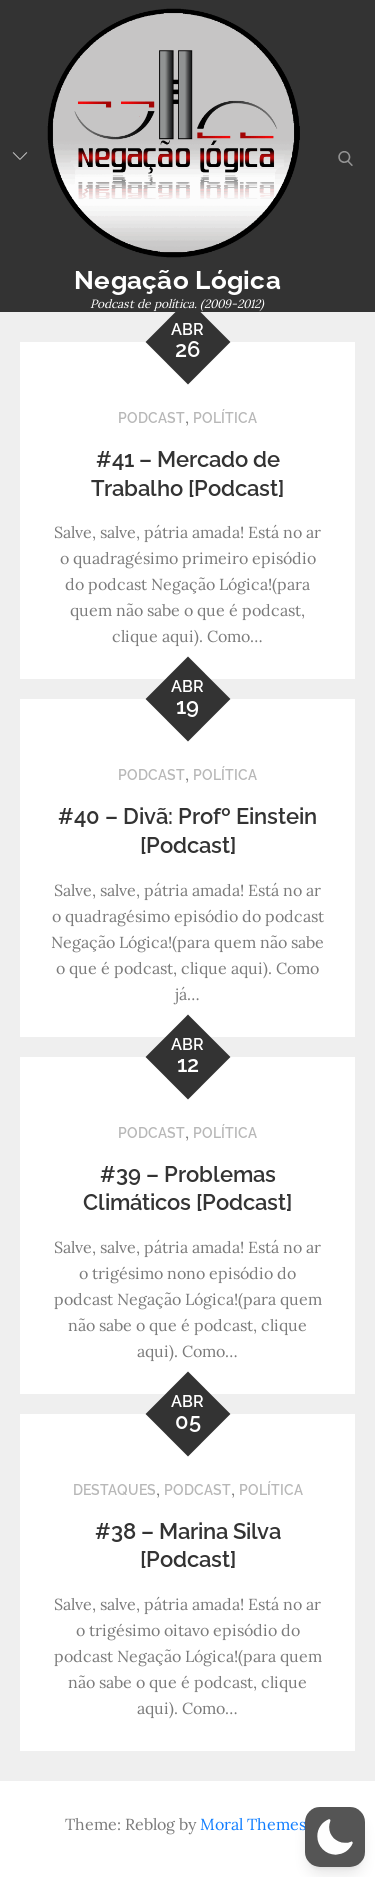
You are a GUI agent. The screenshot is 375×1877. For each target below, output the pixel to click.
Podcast (151, 418)
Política (225, 418)
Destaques (114, 1490)
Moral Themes (253, 1824)
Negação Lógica (177, 280)
